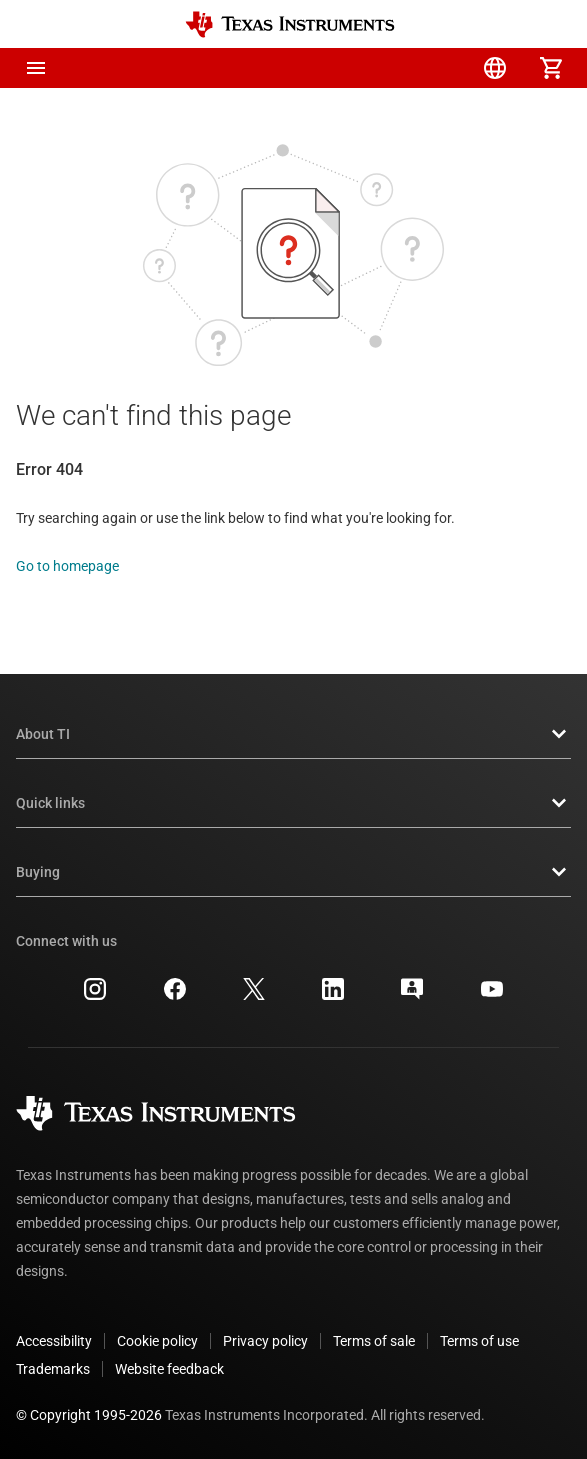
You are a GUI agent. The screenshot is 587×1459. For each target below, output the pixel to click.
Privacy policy (265, 1341)
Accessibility (54, 1341)
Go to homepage (67, 566)
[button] (36, 68)
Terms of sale (374, 1341)
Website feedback (169, 1369)
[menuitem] (383, 68)
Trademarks (53, 1369)
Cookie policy (157, 1341)
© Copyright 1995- (89, 1415)
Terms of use (479, 1341)
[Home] (290, 24)
